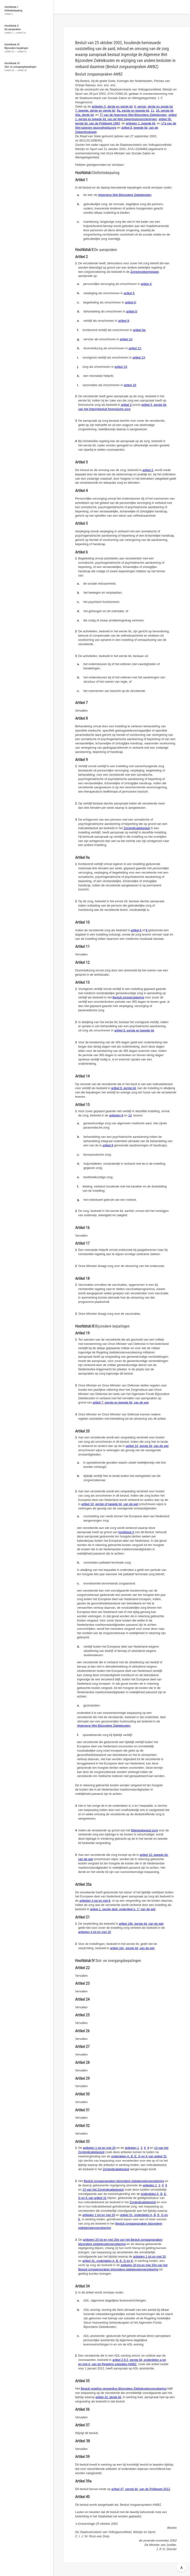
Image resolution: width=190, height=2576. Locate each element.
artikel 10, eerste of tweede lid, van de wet (109, 1504)
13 (130, 1115)
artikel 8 (131, 311)
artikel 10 (126, 339)
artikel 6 (130, 302)
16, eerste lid (164, 110)
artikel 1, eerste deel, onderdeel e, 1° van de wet (123, 1909)
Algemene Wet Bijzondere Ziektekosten (124, 195)
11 (152, 110)
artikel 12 (135, 348)
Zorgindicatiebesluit (137, 828)
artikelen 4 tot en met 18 (94, 1932)
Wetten (77, 7)
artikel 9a (139, 330)
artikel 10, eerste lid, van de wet (147, 1446)
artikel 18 (130, 385)
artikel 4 (146, 284)
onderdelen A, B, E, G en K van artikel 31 (138, 2156)
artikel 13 (138, 357)
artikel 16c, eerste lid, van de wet (132, 1948)
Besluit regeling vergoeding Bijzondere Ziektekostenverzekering (123, 2388)
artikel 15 (121, 367)
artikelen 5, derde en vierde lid (112, 106)
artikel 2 (126, 404)
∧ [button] (181, 2567)
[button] (58, 7)
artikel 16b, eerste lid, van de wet (141, 1923)
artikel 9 (123, 320)
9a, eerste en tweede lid (133, 110)
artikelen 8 (116, 1115)
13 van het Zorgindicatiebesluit (103, 2189)
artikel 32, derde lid (108, 2397)
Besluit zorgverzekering (128, 997)
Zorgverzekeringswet (145, 272)
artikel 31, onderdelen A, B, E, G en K (107, 2261)
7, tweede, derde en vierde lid (95, 110)
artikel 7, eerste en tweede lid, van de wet (120, 1402)
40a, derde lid (84, 115)
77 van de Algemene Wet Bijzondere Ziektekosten (133, 115)
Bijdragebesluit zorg (144, 1830)
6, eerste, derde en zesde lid (153, 106)
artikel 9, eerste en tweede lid (134, 1030)
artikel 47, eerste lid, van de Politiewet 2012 (140, 2489)
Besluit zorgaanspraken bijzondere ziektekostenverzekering (124, 2181)
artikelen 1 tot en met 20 (99, 2148)
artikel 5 (129, 293)
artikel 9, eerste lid (123, 1088)
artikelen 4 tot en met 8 (94, 1900)
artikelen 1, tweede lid (140, 123)
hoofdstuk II (126, 1532)
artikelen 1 (132, 2148)
